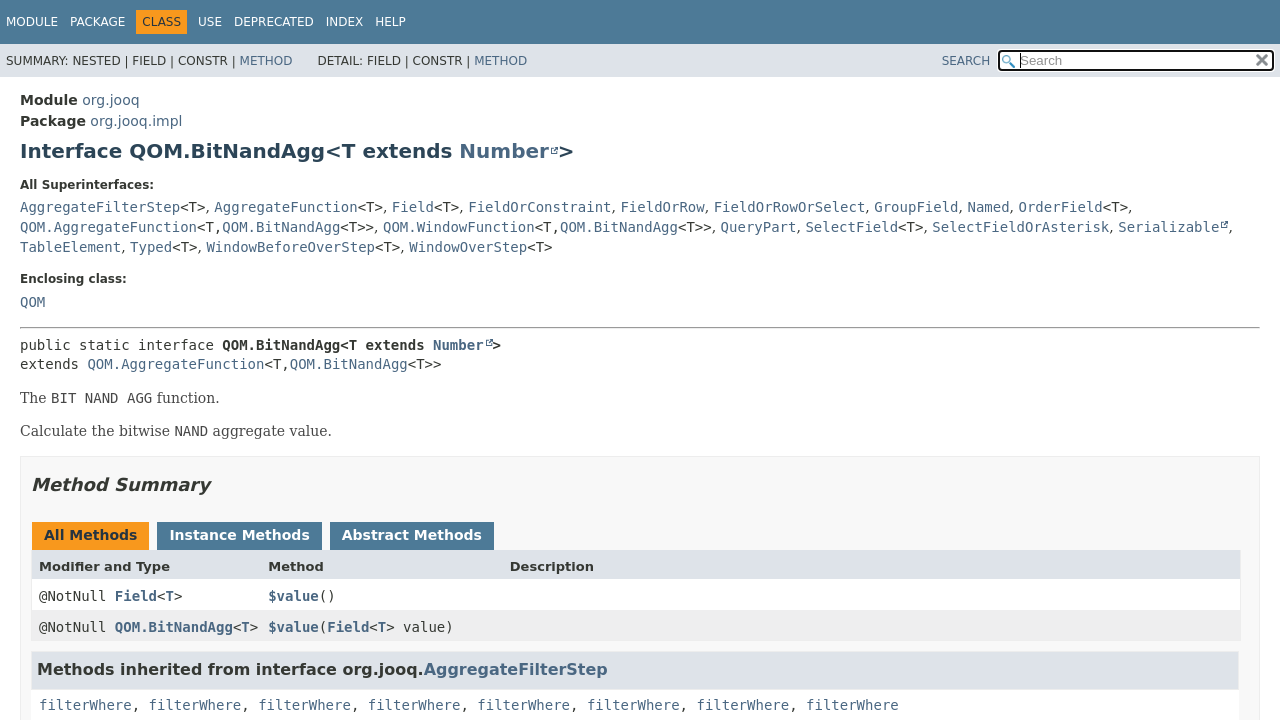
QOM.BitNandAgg (281, 227)
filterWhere (85, 705)
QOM (32, 302)
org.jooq (110, 100)
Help (390, 22)
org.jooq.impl (136, 121)
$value (293, 596)
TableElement (70, 247)
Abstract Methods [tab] (412, 535)
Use (210, 22)
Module (32, 22)
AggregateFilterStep (100, 207)
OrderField (1061, 207)
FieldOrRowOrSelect (790, 207)
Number (504, 151)
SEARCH (966, 61)
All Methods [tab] (90, 535)
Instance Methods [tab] (239, 535)
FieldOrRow (662, 207)
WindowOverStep (468, 247)
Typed (151, 247)
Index (345, 22)
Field (413, 207)
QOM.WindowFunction (459, 227)
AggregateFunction (285, 207)
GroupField (916, 207)
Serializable (1168, 227)
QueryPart (759, 227)
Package (97, 22)
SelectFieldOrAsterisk (1020, 227)
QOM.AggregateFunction (108, 227)
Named (988, 207)
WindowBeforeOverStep (290, 247)
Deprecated (274, 22)
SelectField (851, 227)
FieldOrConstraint (539, 207)
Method (266, 61)
